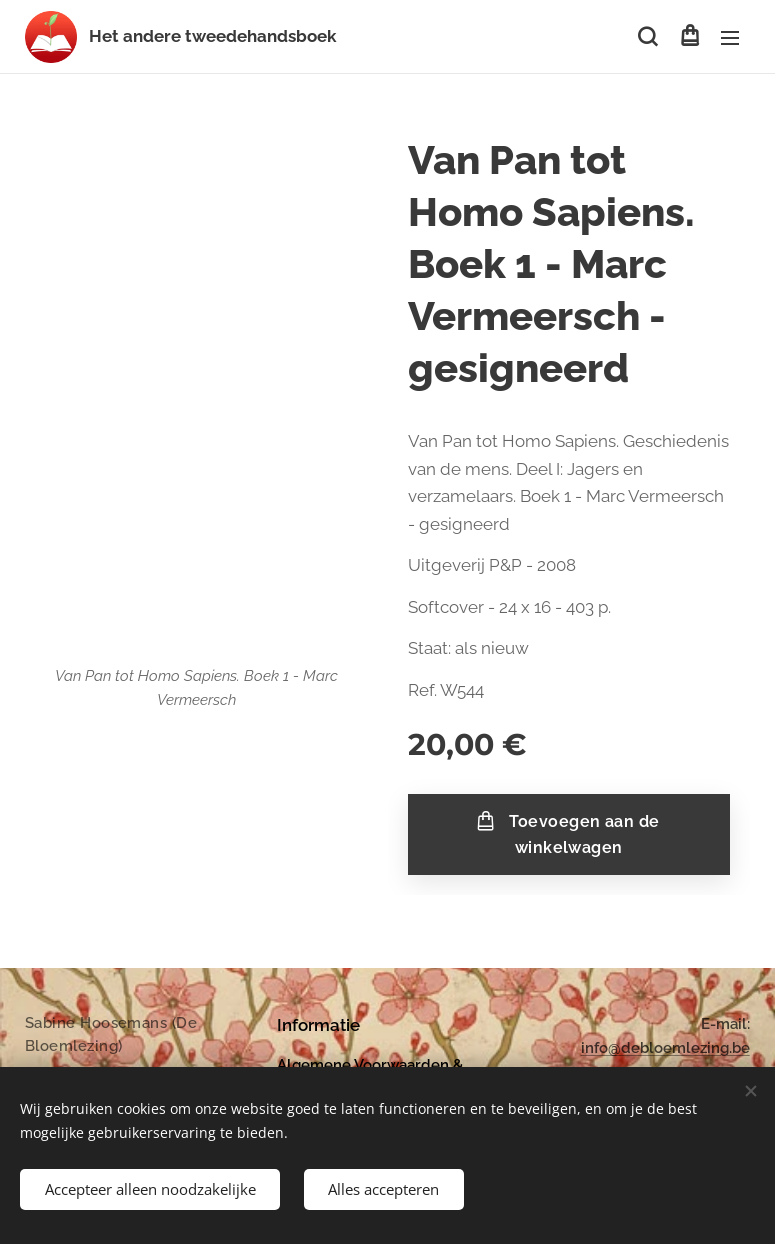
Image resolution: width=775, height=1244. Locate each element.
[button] (647, 37)
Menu (730, 38)
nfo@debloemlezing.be (667, 1049)
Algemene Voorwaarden (363, 1065)
